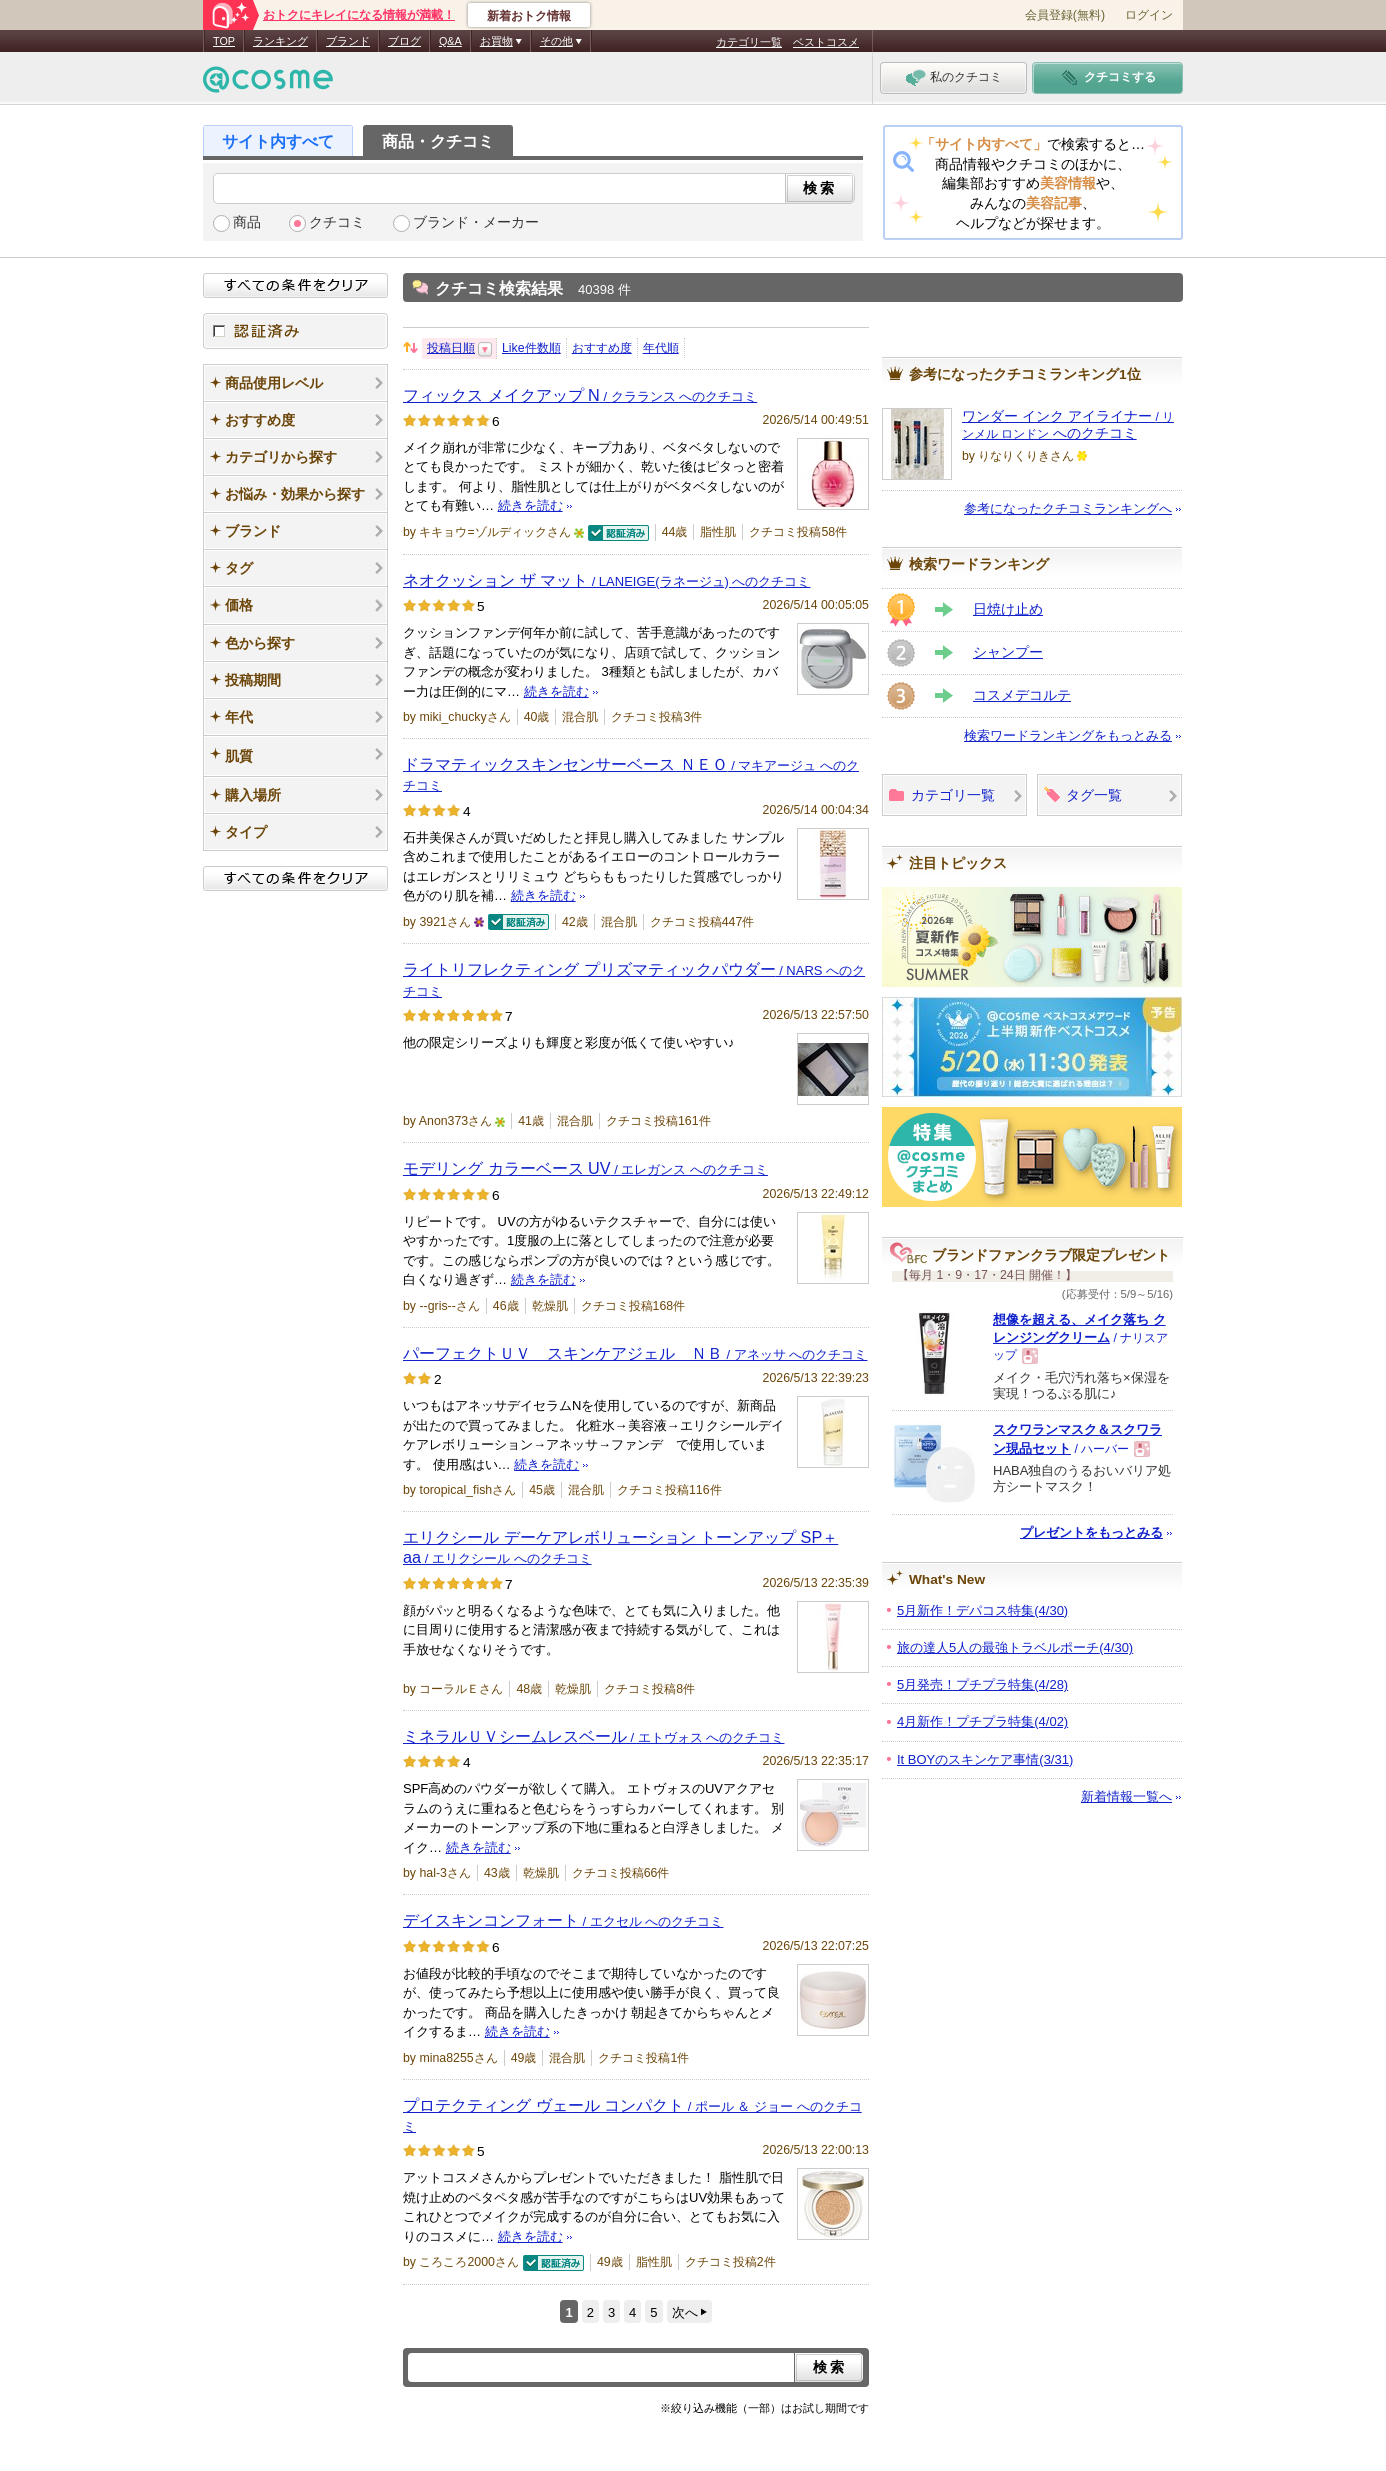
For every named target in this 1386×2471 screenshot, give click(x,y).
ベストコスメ (826, 42)
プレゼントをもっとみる (1091, 1532)
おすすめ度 (602, 348)
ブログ (404, 41)
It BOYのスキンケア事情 (985, 1759)
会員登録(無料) (1065, 15)
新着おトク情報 (529, 16)
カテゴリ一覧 (749, 42)
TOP (224, 41)
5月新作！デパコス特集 (982, 1610)
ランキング (280, 41)
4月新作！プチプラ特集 (982, 1721)
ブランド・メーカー (476, 222)
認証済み (295, 331)
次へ (685, 2312)
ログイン (1149, 15)
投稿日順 (451, 348)
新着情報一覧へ (1126, 1796)
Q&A (450, 41)
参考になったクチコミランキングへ (1068, 508)
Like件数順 (531, 348)
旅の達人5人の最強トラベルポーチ (1015, 1647)
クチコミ (337, 222)
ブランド (348, 41)
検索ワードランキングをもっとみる (1068, 735)
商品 (247, 222)
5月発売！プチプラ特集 (982, 1684)
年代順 (661, 348)
